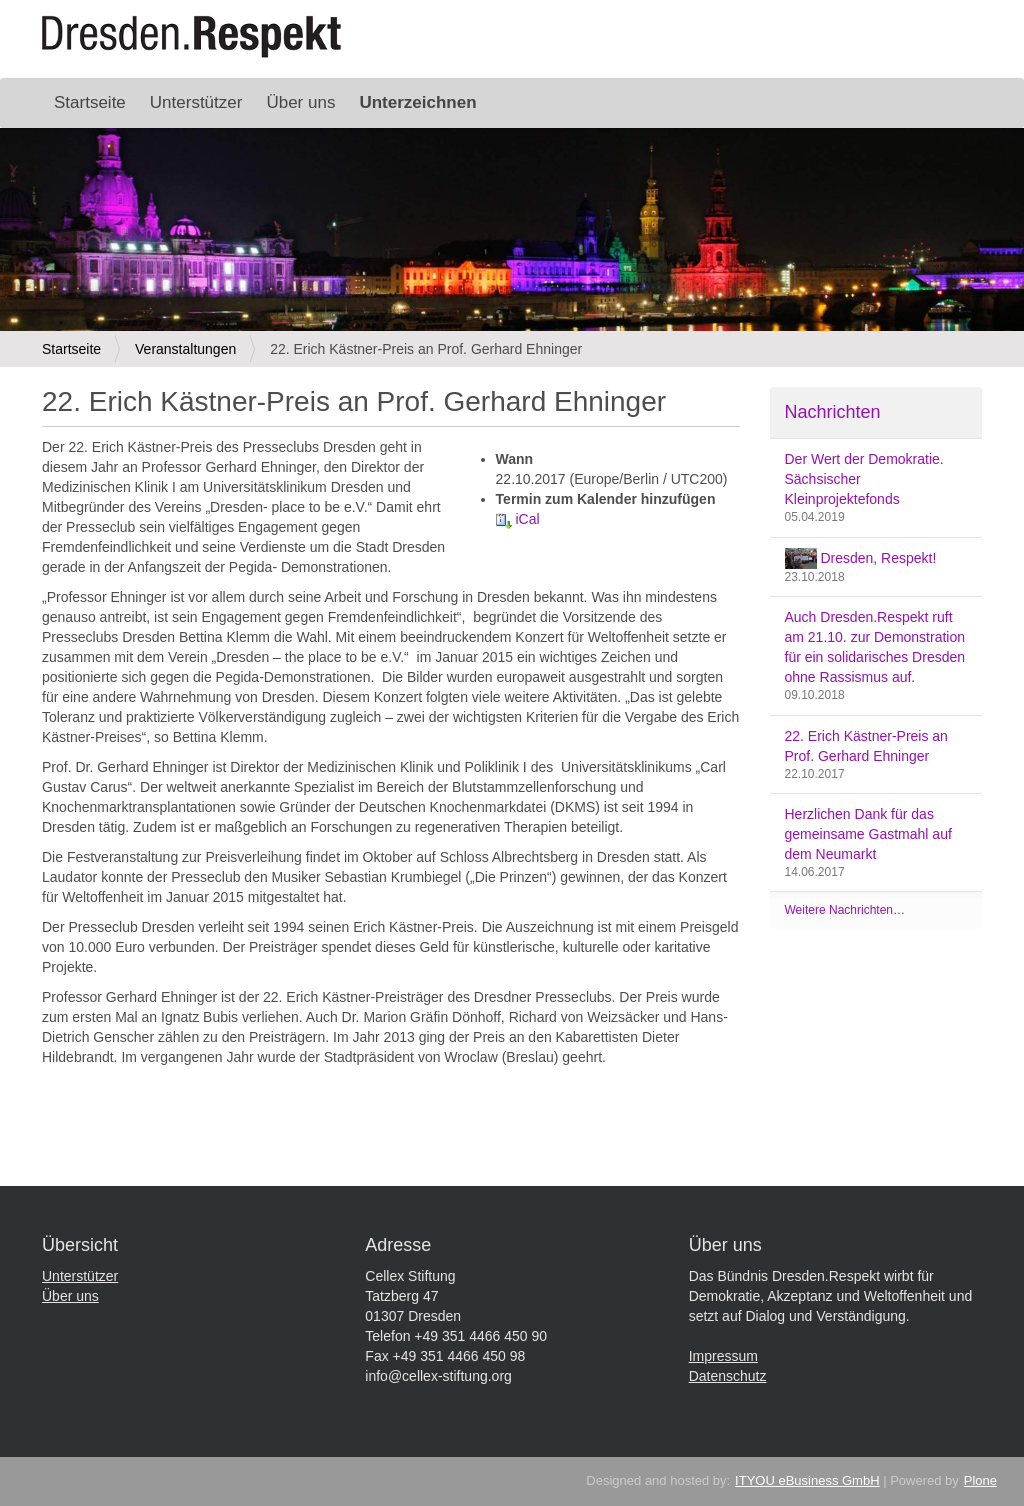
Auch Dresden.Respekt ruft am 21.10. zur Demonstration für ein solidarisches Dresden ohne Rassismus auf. (875, 647)
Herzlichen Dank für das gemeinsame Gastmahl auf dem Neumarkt (868, 834)
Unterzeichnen (417, 102)
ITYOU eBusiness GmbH (807, 1480)
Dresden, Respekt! (861, 558)
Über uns (300, 102)
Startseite (90, 102)
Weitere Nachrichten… (845, 910)
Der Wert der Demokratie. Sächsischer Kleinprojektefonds (864, 479)
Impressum (723, 1356)
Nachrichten (833, 412)
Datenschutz (728, 1376)
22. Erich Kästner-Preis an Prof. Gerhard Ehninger (866, 746)
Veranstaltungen (185, 349)
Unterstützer (196, 102)
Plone (980, 1480)
